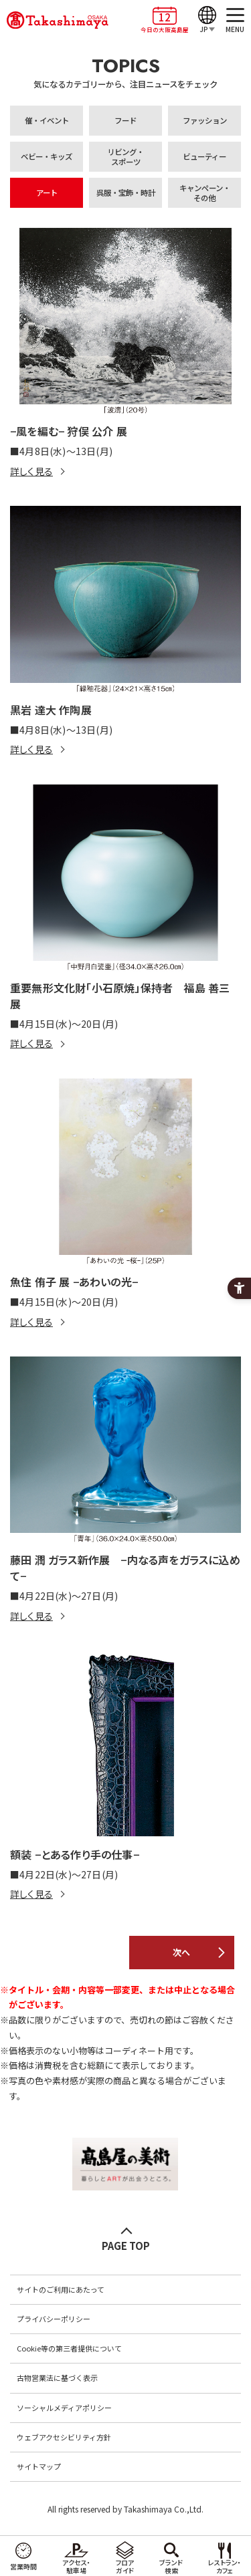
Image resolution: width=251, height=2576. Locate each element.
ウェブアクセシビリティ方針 (64, 2437)
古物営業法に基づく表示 (57, 2377)
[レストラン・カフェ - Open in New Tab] (224, 2556)
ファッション (205, 120)
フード (125, 120)
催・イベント (47, 120)
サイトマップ (39, 2466)
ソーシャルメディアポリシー (64, 2407)
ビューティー (204, 156)
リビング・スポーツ (125, 156)
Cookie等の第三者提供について (69, 2348)
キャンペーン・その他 (204, 192)
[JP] (207, 20)
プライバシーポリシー (53, 2318)
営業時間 (23, 2566)
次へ (181, 1952)
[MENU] (235, 20)
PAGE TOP (126, 2246)
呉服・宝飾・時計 (125, 192)
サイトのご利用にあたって (60, 2289)
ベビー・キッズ (46, 156)
